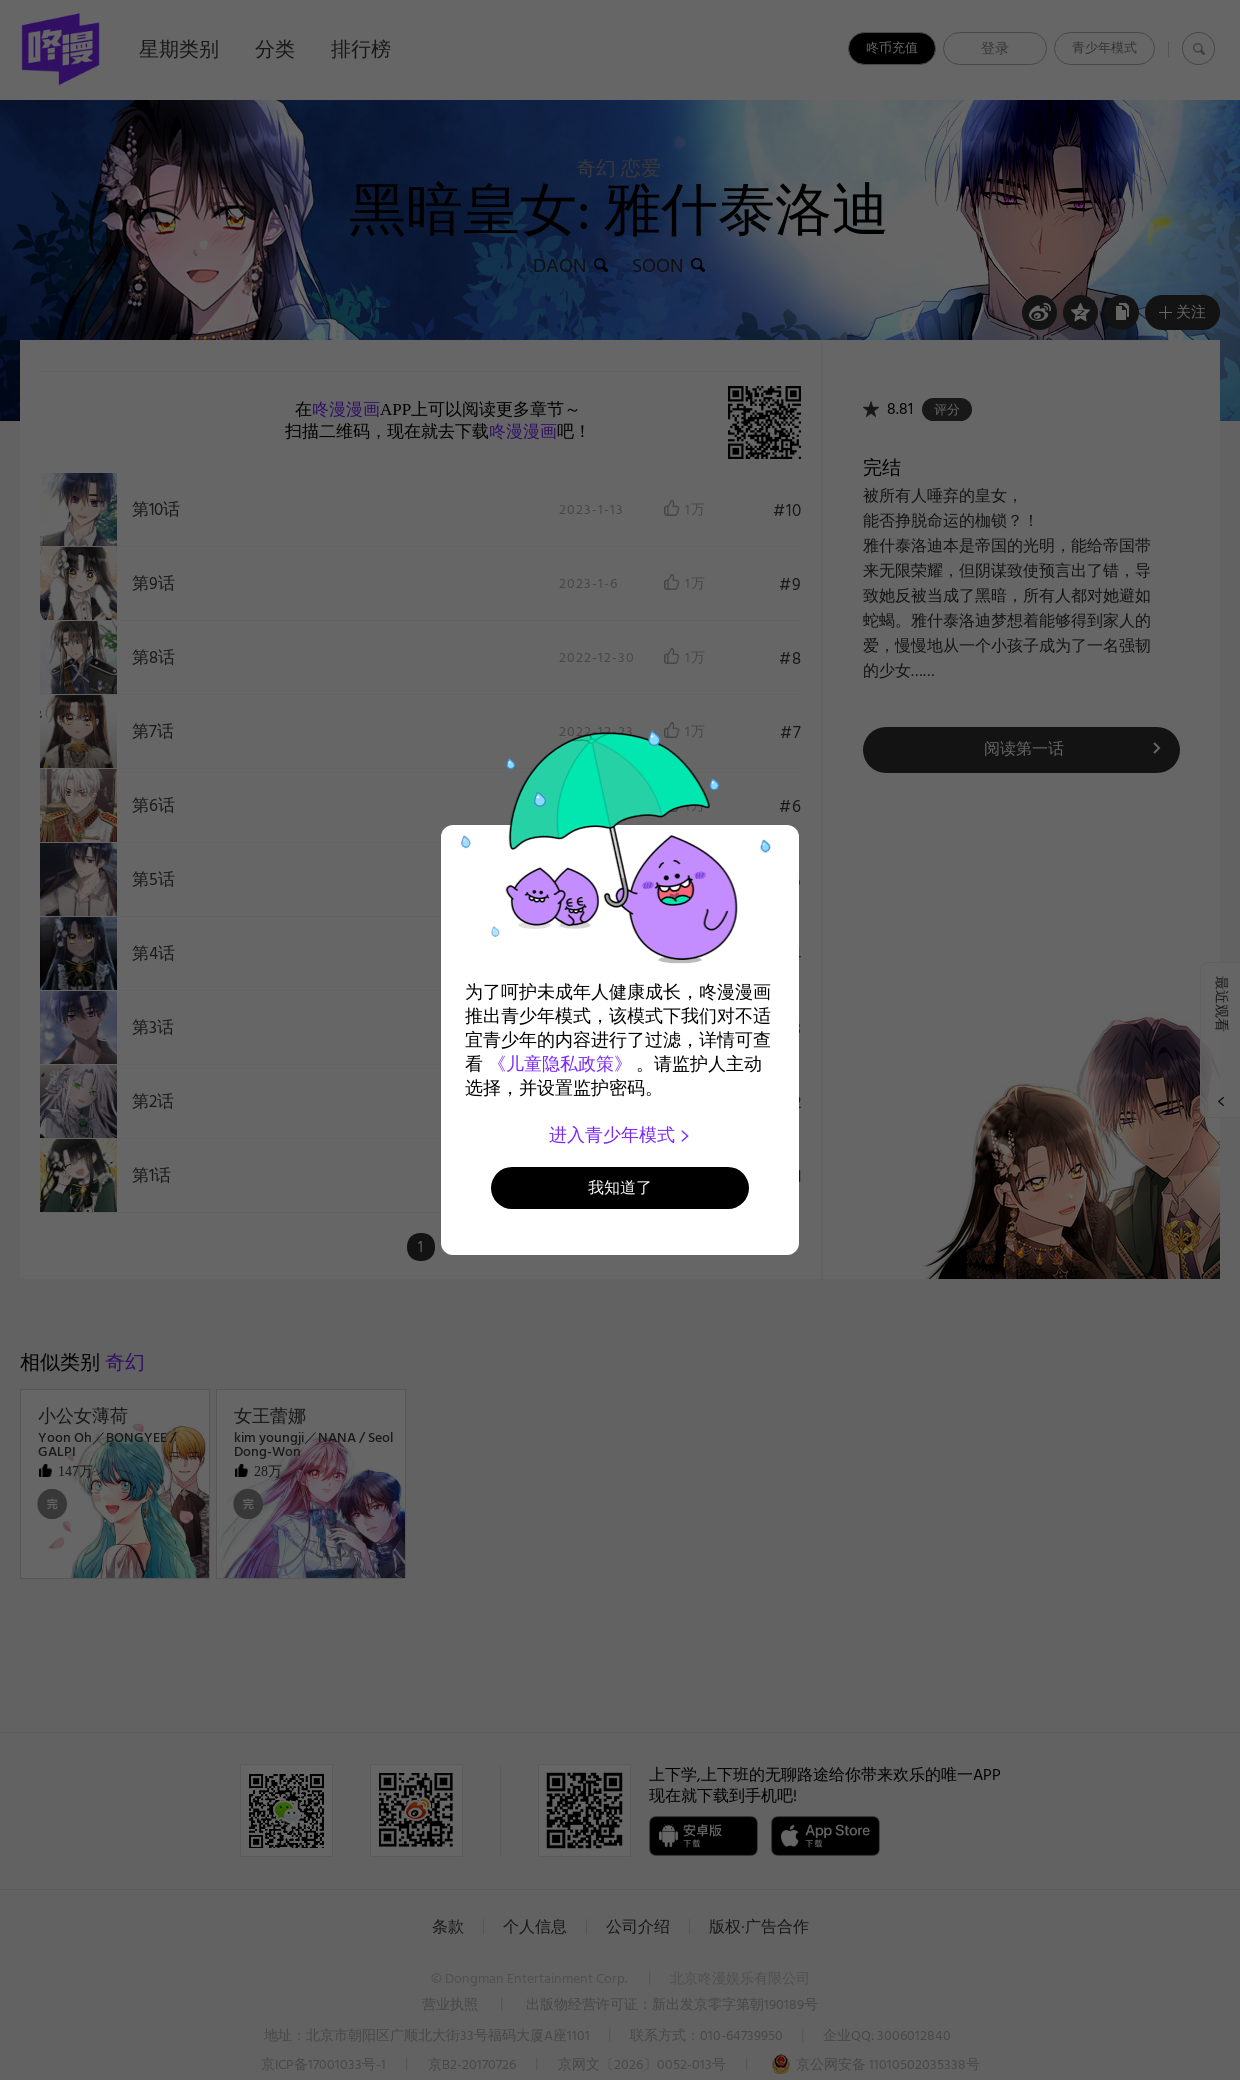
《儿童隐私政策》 (560, 1064)
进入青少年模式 (620, 1135)
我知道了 (620, 1187)
